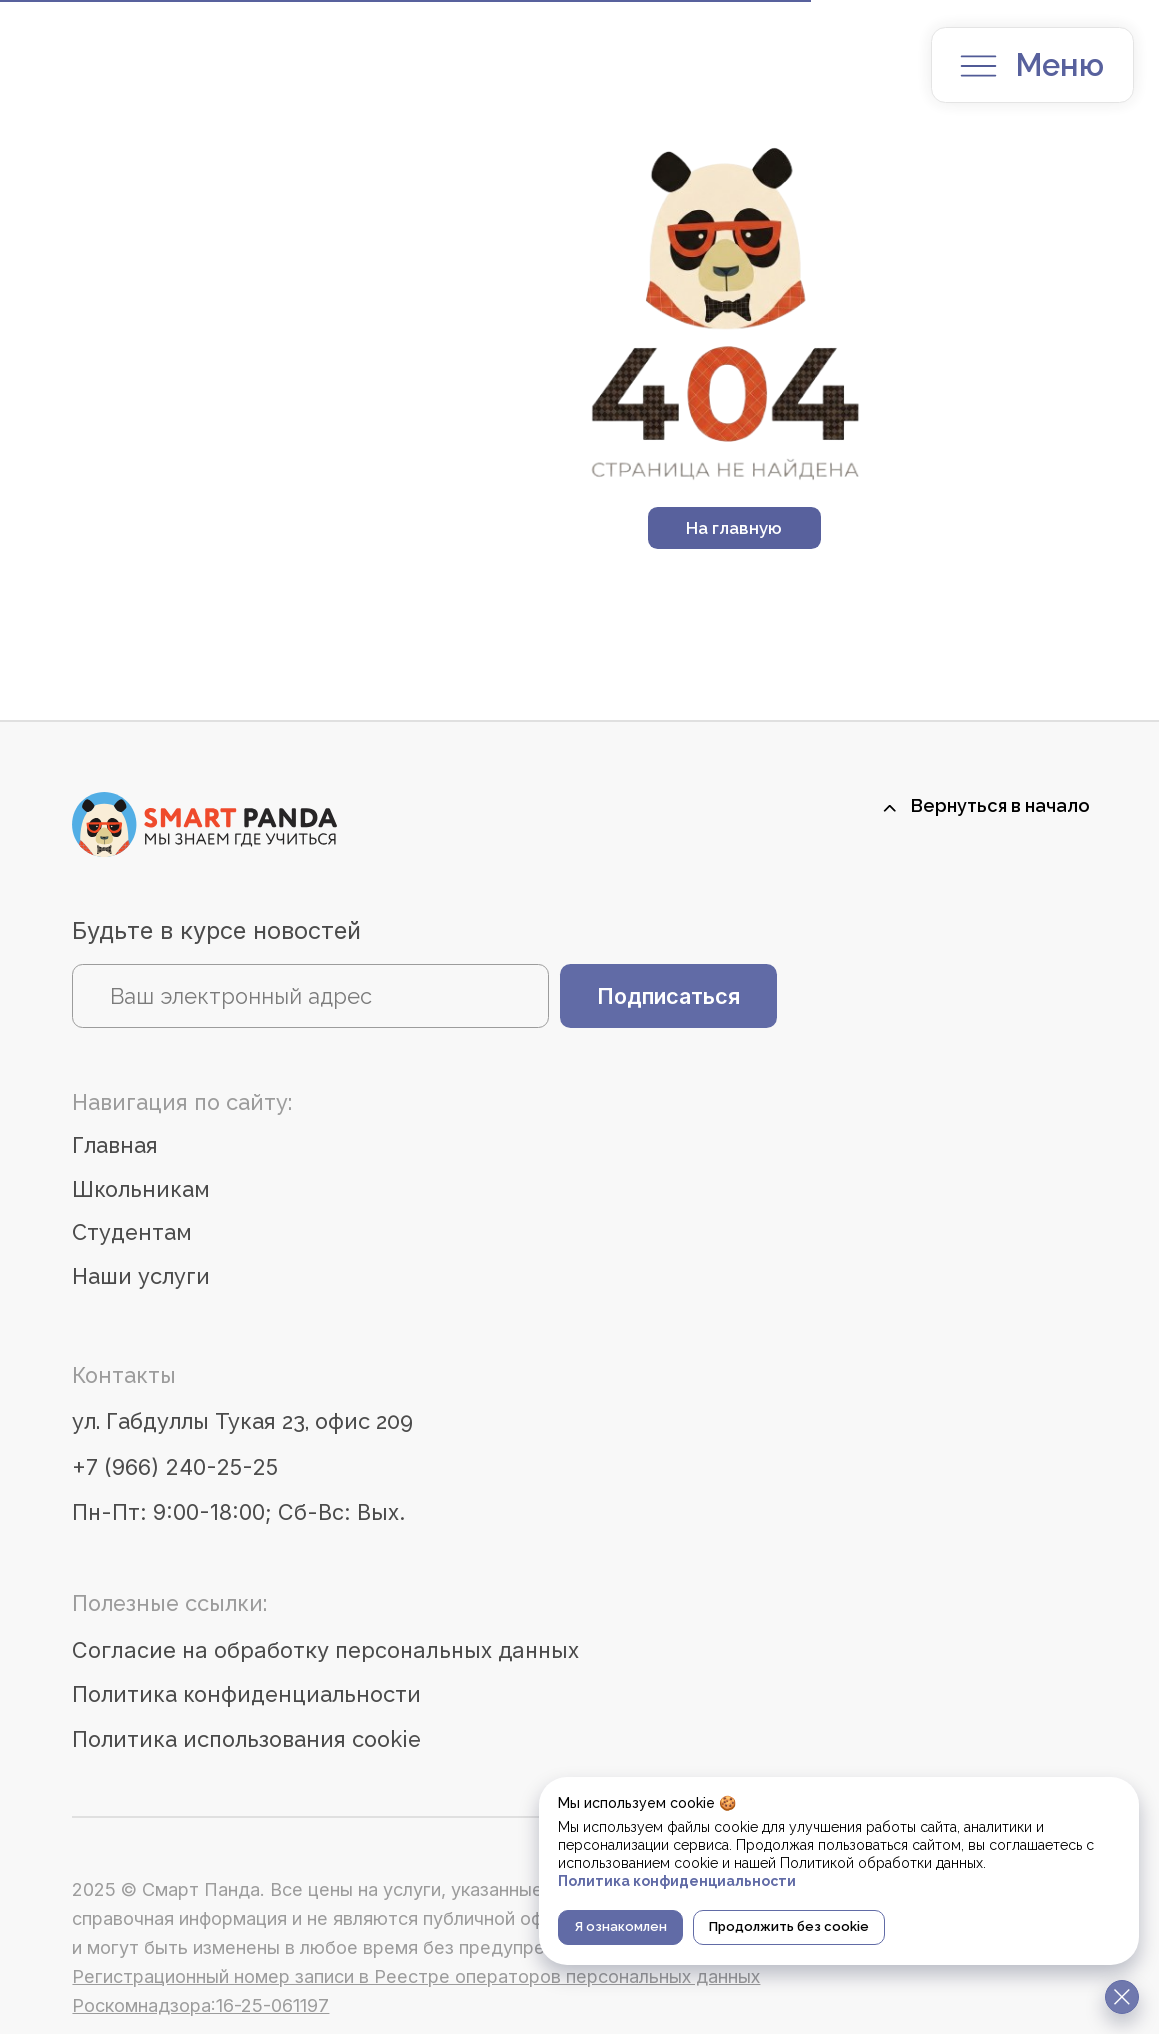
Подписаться (668, 996)
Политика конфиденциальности (246, 1694)
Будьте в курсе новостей (216, 930)
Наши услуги (141, 1276)
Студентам (132, 1232)
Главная (115, 1145)
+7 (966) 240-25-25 (175, 1467)
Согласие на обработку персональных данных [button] (325, 1650)
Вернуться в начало (1000, 805)
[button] (978, 65)
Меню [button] (1060, 65)
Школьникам (141, 1189)
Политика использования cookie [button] (246, 1739)
